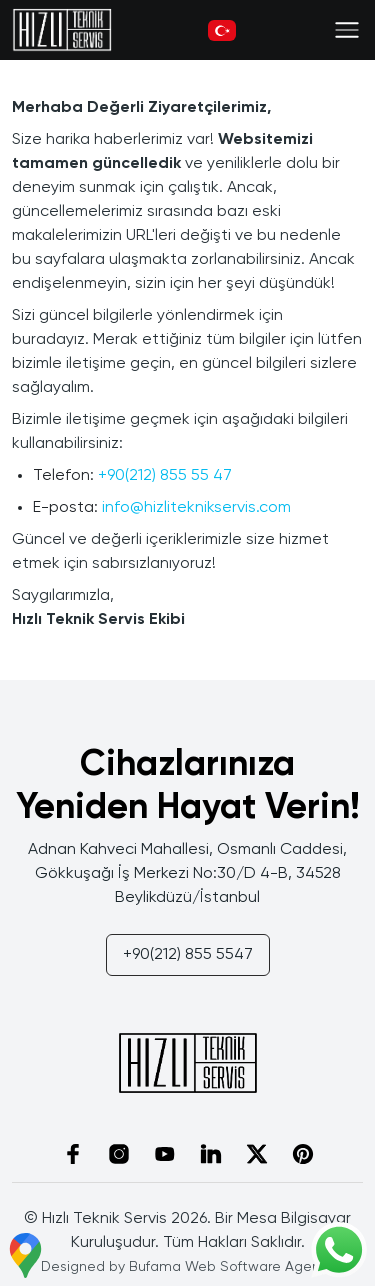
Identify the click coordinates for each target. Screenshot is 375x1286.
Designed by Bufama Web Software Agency (188, 1267)
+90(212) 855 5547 (188, 955)
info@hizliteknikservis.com (196, 508)
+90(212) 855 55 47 (165, 476)
